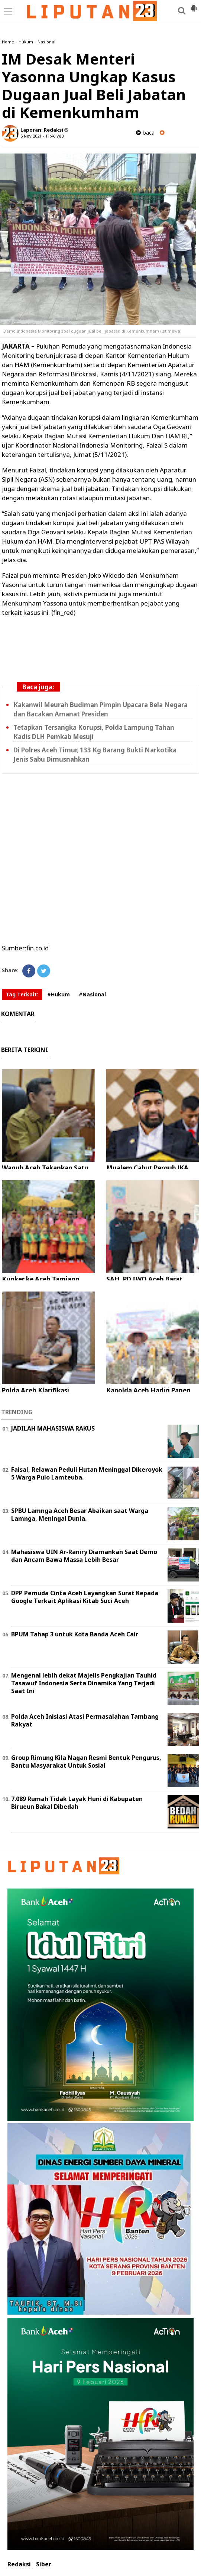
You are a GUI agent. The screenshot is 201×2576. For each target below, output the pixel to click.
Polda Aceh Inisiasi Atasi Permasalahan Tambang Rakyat (85, 1720)
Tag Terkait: (22, 994)
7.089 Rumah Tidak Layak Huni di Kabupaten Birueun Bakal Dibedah (77, 1803)
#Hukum (58, 994)
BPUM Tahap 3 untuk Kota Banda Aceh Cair (74, 1634)
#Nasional (92, 994)
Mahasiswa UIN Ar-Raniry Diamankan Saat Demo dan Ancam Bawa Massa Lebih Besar (84, 1556)
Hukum (26, 41)
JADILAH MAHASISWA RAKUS (53, 1428)
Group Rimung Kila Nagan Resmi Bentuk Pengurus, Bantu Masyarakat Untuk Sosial (86, 1761)
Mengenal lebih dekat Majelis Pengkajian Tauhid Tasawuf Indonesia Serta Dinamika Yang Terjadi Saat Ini (83, 1683)
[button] (193, 5)
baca (145, 132)
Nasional (46, 41)
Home (8, 41)
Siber (43, 2564)
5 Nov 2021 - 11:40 (37, 136)
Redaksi (19, 2564)
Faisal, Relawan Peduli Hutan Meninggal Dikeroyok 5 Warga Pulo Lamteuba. (86, 1473)
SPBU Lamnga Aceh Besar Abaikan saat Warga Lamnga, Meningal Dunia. (79, 1515)
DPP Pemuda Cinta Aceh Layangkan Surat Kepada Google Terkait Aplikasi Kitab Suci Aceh (84, 1597)
